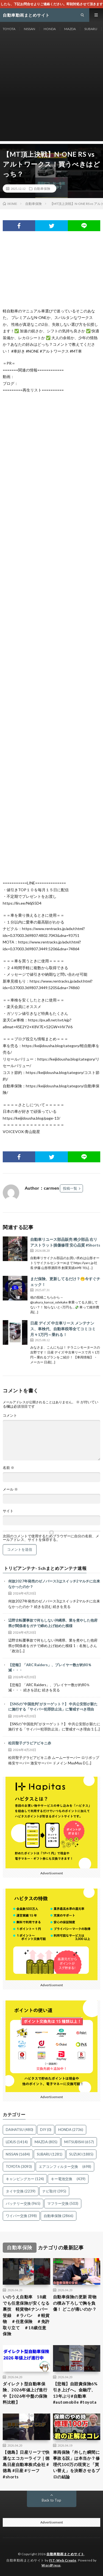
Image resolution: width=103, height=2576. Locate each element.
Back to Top (51, 2500)
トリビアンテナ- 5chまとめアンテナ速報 (45, 1568)
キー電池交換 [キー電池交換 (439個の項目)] (68, 2179)
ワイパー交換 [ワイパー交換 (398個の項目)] (21, 2216)
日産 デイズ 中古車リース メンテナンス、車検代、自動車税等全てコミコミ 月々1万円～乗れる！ (63, 1329)
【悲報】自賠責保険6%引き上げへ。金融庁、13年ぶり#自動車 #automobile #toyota (75, 2393)
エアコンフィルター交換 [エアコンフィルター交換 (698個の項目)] (65, 2166)
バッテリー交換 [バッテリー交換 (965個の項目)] (23, 2203)
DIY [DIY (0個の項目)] (45, 2129)
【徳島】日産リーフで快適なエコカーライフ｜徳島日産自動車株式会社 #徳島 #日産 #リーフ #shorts (26, 2464)
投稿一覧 (70, 1188)
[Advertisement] (51, 90)
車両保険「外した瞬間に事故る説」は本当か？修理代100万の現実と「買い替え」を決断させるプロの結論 (76, 2464)
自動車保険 (42, 188)
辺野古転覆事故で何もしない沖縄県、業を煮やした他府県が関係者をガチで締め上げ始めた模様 (53, 1623)
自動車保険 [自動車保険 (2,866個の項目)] (58, 2216)
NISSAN (29, 29)
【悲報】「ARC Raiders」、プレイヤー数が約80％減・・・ (49, 1667)
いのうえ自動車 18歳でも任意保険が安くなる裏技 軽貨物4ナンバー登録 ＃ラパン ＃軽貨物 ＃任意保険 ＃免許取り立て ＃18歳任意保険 (26, 2315)
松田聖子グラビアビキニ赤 (29, 1743)
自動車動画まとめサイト (65, 2554)
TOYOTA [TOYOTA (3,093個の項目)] (19, 2166)
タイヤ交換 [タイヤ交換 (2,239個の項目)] (20, 2191)
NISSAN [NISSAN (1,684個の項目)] (18, 2154)
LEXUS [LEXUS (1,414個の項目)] (17, 2142)
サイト (8, 1511)
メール (10, 1489)
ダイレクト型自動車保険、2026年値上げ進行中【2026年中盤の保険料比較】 (25, 2393)
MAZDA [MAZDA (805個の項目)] (46, 2142)
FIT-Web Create (62, 2560)
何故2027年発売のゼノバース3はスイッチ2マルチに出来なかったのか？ (54, 1584)
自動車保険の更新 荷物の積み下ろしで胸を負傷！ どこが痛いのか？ (75, 2302)
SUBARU (90, 29)
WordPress (51, 2565)
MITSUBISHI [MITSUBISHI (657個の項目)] (79, 2142)
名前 (8, 1467)
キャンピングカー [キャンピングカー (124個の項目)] (25, 2179)
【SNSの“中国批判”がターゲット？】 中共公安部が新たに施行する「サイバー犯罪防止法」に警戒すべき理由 (53, 1707)
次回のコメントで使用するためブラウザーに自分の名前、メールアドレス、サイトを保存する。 (51, 1537)
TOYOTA (9, 29)
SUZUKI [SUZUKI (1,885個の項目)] (81, 2154)
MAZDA (70, 29)
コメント (10, 1415)
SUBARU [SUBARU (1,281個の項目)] (49, 2154)
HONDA (50, 29)
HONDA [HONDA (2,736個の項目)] (70, 2129)
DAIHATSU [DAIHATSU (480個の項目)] (19, 2129)
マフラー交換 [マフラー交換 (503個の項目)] (62, 2203)
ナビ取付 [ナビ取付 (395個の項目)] (54, 2191)
